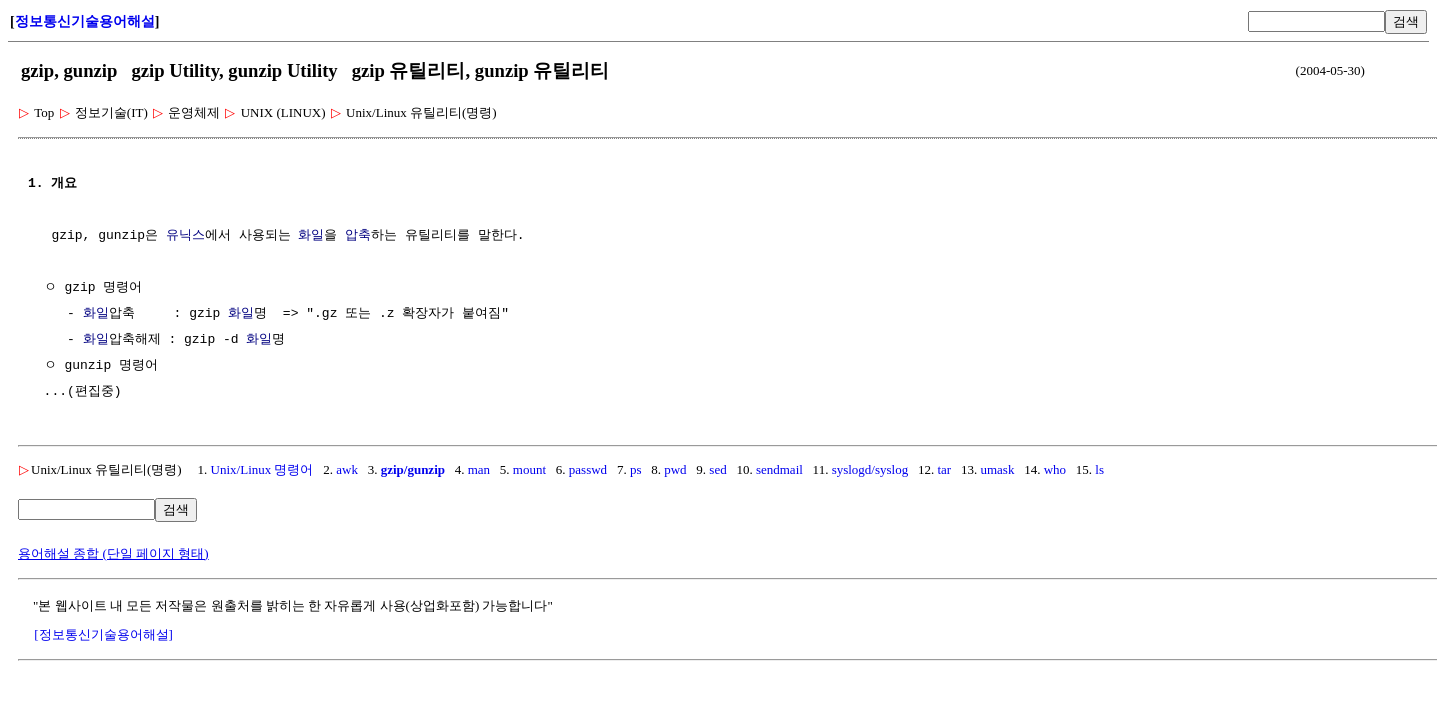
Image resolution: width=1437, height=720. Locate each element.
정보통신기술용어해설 (85, 21)
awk (347, 469)
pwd (675, 469)
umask (997, 469)
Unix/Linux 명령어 (262, 469)
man (479, 469)
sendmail (779, 469)
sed (717, 469)
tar (944, 469)
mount (529, 469)
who (1055, 469)
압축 (358, 236)
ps (636, 469)
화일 (311, 236)
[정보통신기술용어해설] (103, 634)
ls (1099, 469)
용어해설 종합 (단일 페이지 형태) (113, 553)
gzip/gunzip (413, 469)
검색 (1406, 21)
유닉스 (185, 236)
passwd (588, 469)
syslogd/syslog (870, 469)
